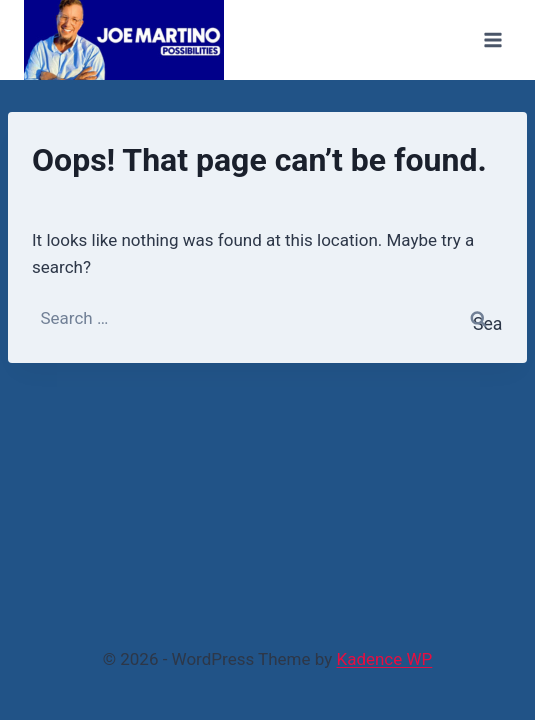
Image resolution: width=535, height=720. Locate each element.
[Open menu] (492, 39)
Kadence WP (384, 659)
